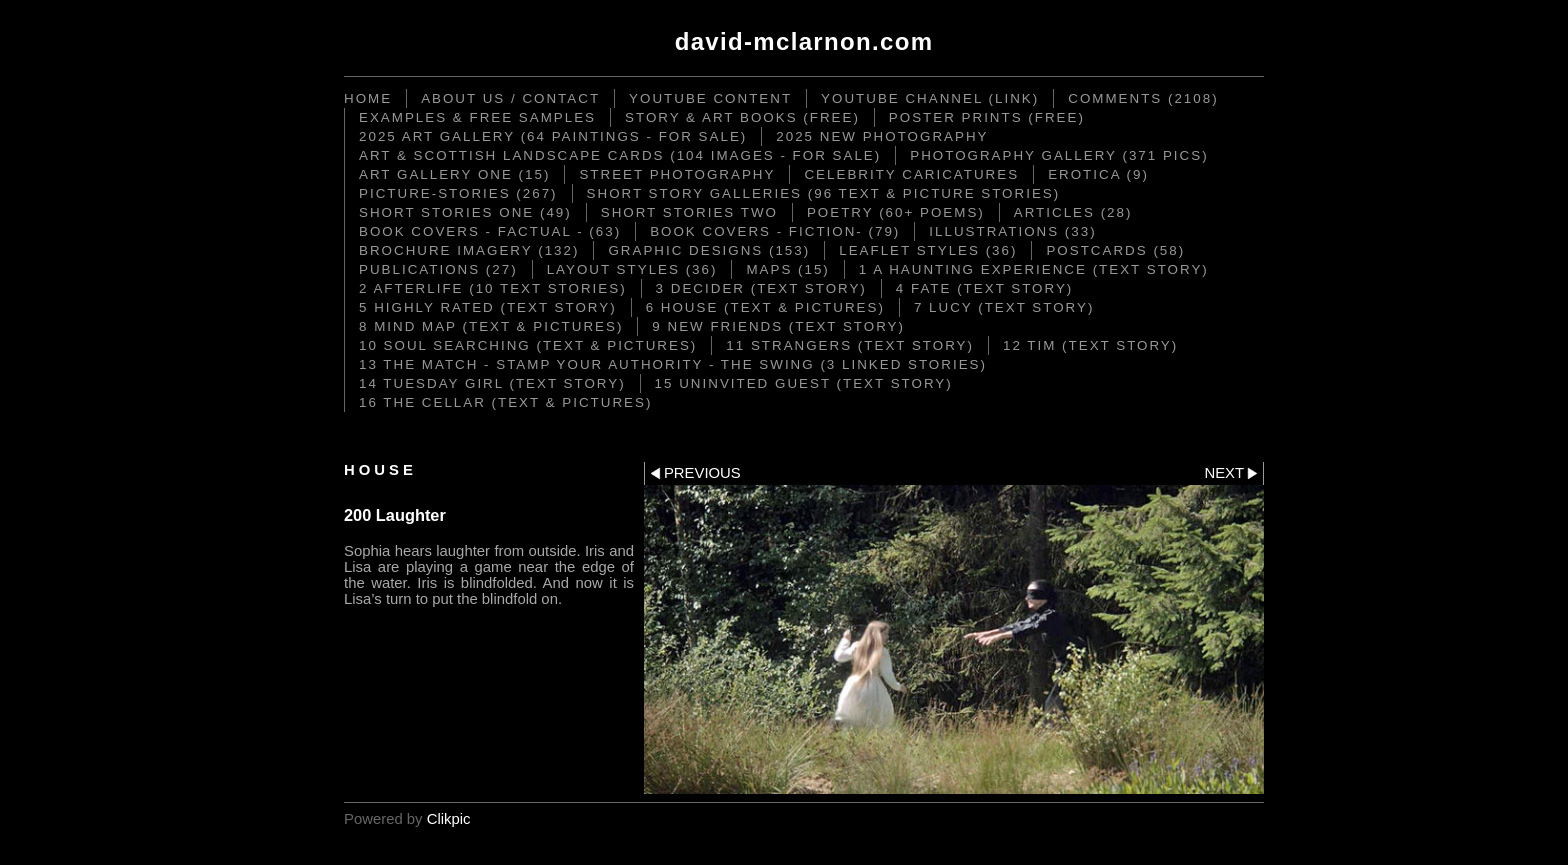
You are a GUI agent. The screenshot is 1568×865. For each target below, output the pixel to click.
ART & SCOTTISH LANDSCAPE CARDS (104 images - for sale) (620, 155)
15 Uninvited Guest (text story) (804, 383)
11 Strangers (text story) (850, 345)
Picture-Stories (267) (458, 193)
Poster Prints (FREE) (987, 117)
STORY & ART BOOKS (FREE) (742, 117)
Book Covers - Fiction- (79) (775, 231)
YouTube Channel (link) (930, 98)
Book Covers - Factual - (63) (490, 231)
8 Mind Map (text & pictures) (491, 326)
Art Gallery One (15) (454, 174)
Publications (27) (438, 269)
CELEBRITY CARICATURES (911, 174)
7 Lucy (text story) (1004, 307)
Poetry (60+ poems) (896, 212)
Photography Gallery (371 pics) (1059, 155)
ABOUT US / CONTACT (510, 98)
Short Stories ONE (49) (465, 212)
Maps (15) (787, 269)
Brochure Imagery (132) (469, 250)
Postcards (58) (1115, 250)
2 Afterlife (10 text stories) (493, 288)
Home (368, 98)
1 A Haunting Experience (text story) (1034, 269)
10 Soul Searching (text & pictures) (528, 345)
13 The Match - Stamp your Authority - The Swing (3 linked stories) (673, 364)
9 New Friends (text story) (778, 326)
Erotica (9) (1098, 174)
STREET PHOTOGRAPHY (677, 174)
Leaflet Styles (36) (928, 250)
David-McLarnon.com (804, 41)
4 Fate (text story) (984, 288)
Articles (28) (1073, 212)
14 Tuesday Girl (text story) (492, 383)
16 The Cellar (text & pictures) (505, 402)
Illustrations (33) (1012, 231)
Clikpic (449, 819)
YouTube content (710, 98)
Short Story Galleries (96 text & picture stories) (824, 193)
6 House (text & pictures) (765, 307)
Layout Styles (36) (632, 269)
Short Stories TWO (689, 212)
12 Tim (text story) (1090, 345)
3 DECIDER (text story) (761, 288)
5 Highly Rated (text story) (488, 307)
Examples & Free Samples (477, 117)
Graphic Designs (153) (709, 250)
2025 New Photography (882, 136)
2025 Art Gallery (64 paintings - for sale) (553, 136)
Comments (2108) (1143, 98)
